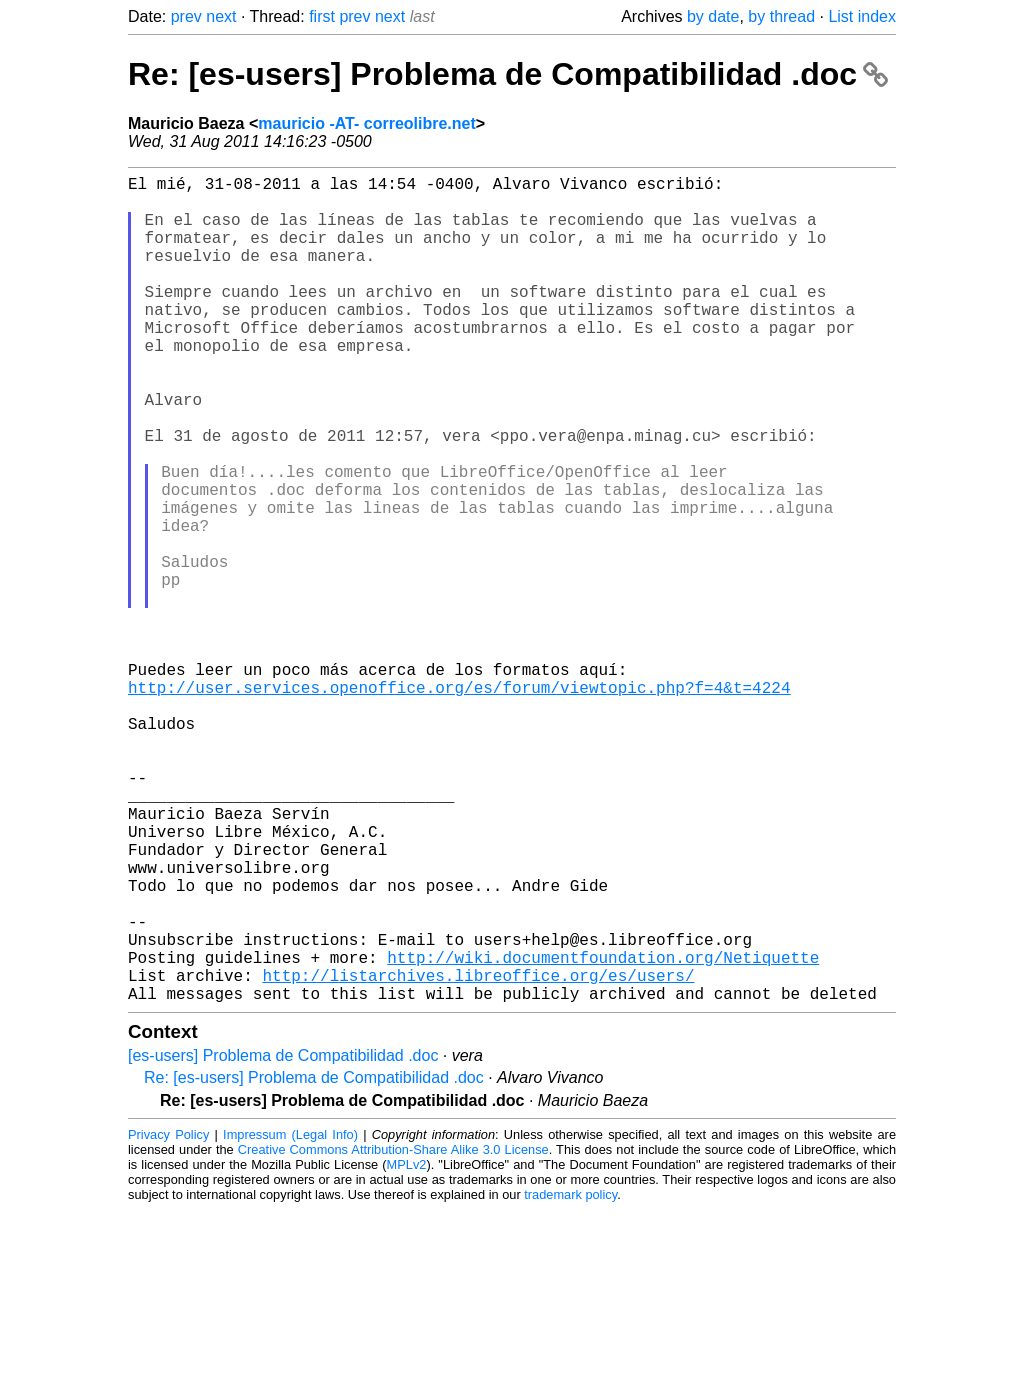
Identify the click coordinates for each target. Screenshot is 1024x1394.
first (322, 16)
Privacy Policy (168, 1318)
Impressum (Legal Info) (290, 1318)
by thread (781, 16)
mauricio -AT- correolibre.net (367, 123)
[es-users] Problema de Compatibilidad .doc (283, 1239)
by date (713, 16)
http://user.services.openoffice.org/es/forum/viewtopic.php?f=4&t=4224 (459, 803)
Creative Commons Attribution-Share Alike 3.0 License (393, 1333)
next (221, 16)
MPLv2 (407, 1348)
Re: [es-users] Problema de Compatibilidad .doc (508, 74)
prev (186, 16)
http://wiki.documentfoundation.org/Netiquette (603, 1133)
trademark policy (570, 1378)
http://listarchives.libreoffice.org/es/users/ (478, 1155)
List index (862, 16)
